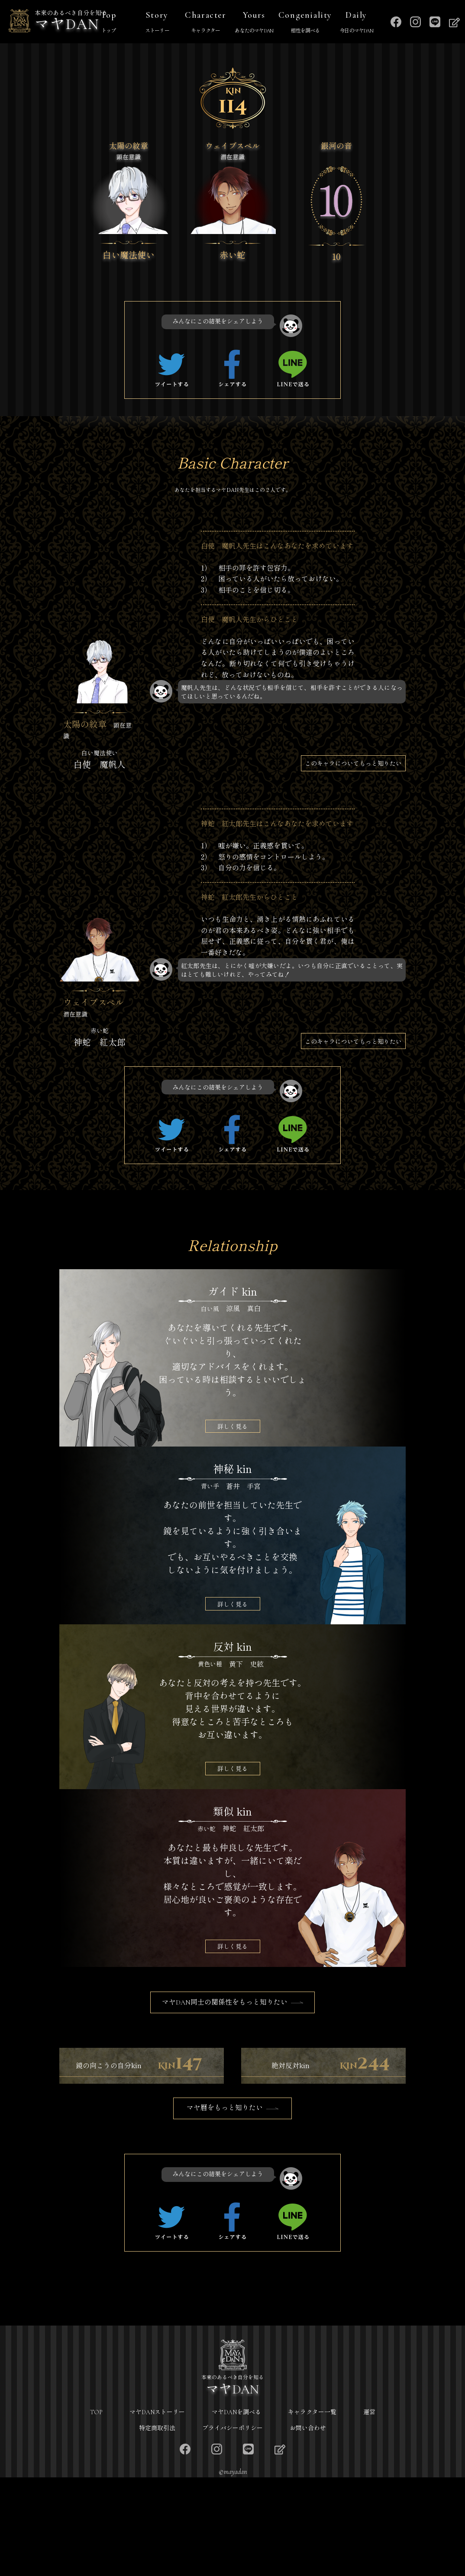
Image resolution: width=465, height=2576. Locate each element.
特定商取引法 (157, 2526)
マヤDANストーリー (157, 2511)
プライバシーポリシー (232, 2526)
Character (205, 23)
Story (157, 23)
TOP (96, 2511)
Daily (356, 23)
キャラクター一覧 (312, 2511)
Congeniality (305, 23)
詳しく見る (232, 1426)
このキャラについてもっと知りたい (353, 763)
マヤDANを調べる (236, 2511)
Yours (254, 23)
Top (108, 23)
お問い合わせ (308, 2526)
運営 (369, 2511)
